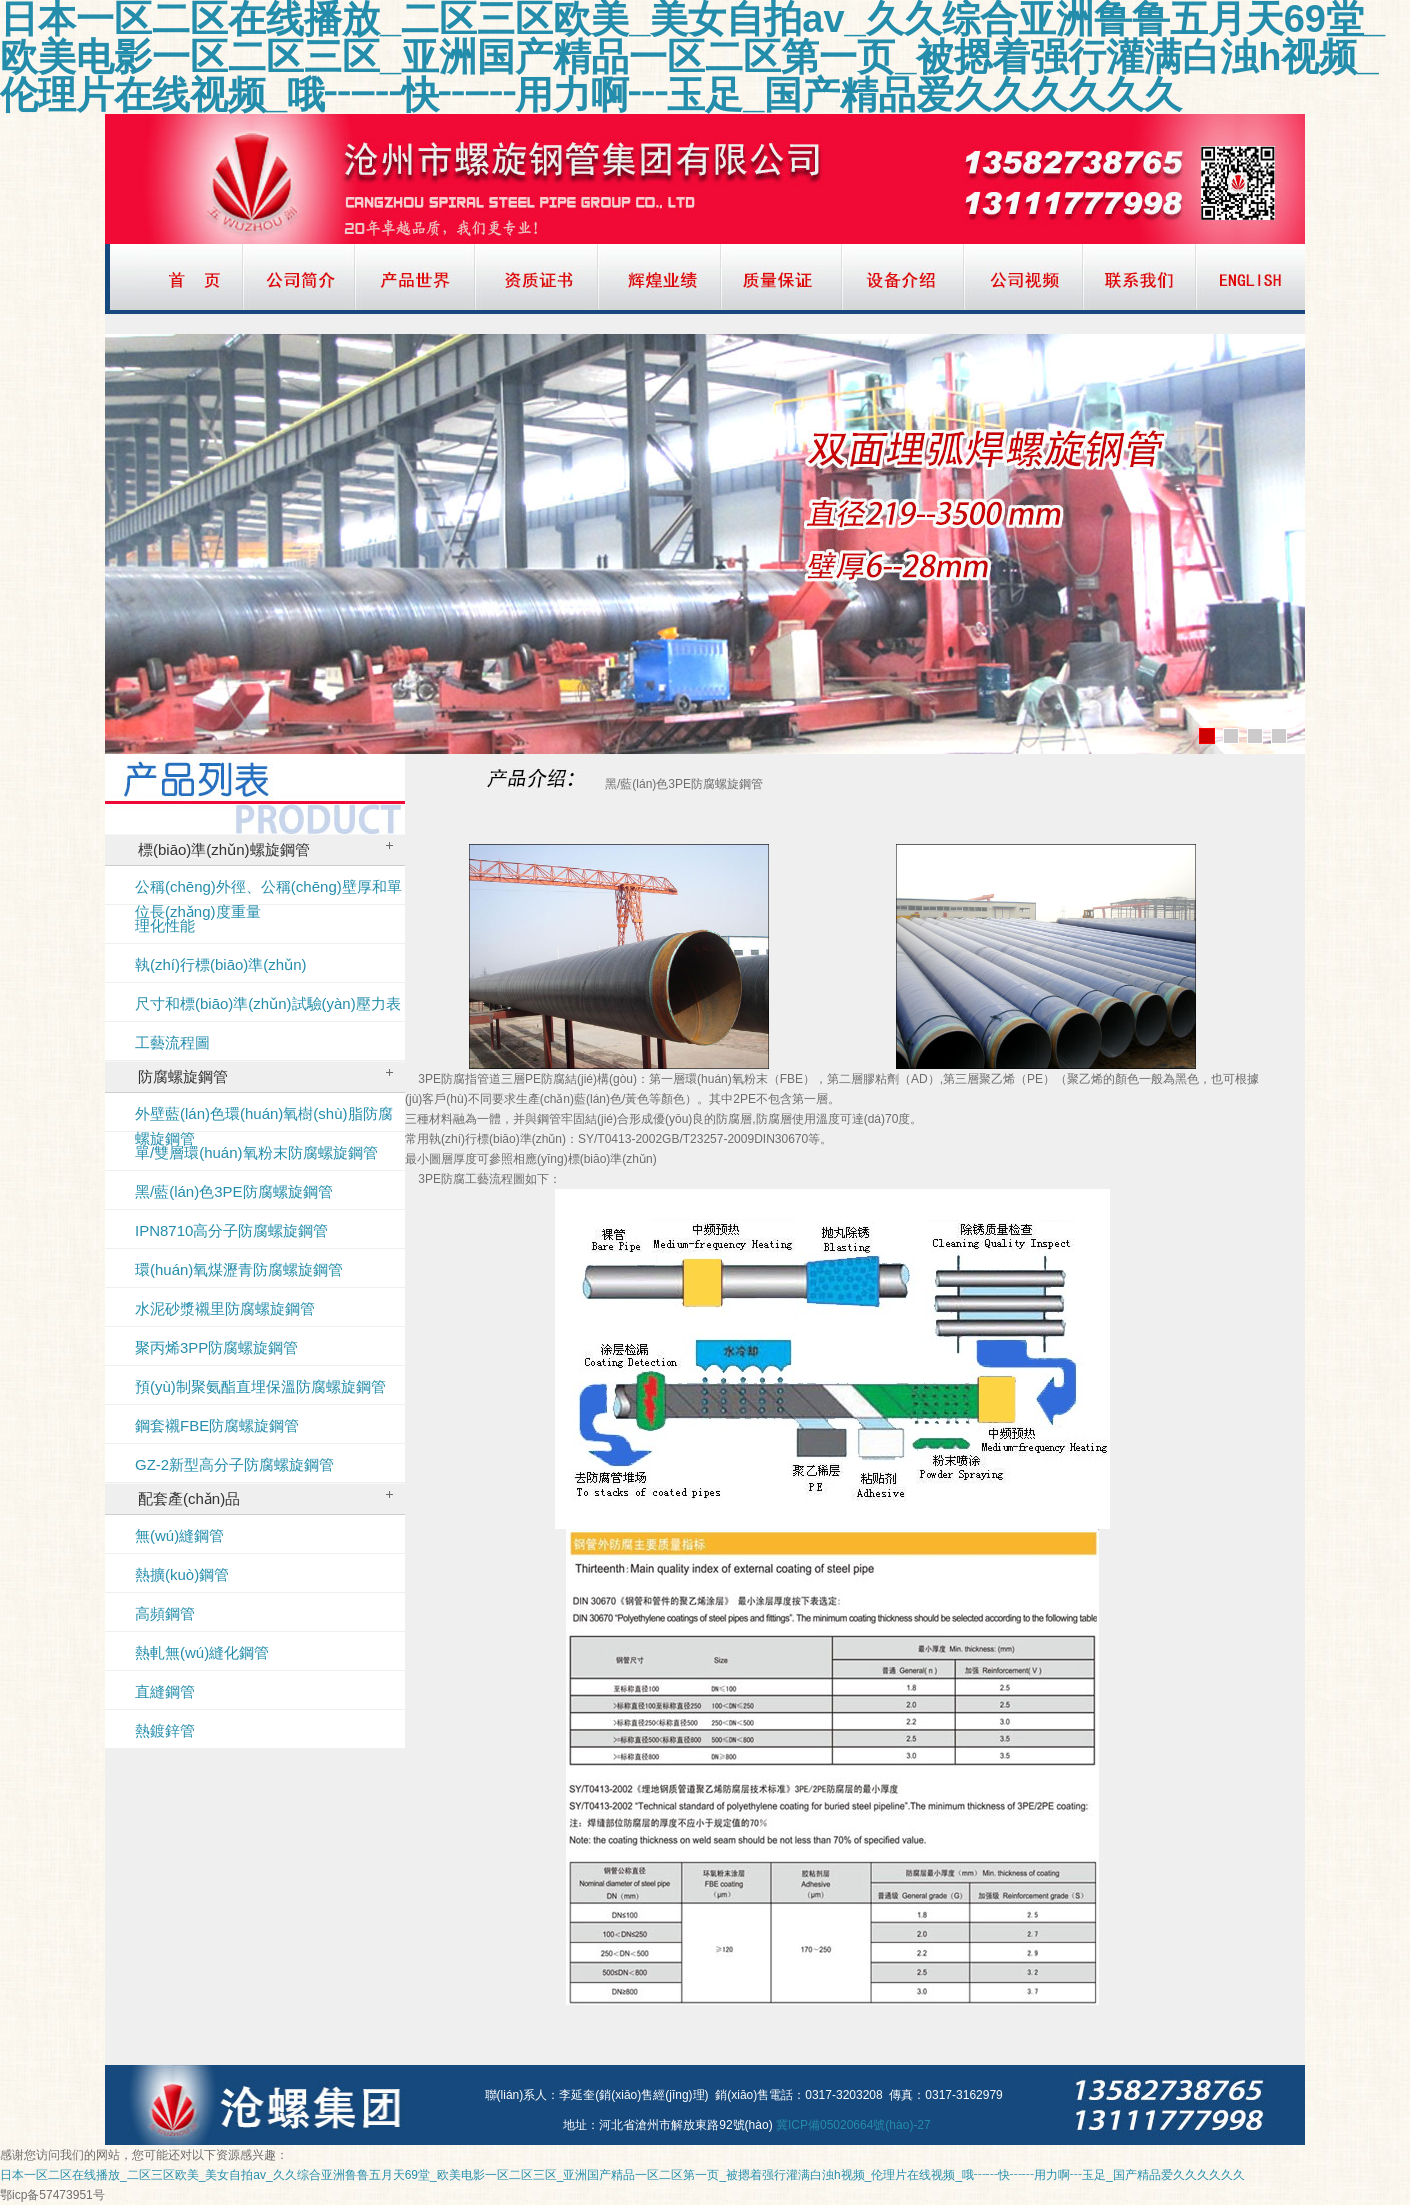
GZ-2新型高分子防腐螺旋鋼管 (234, 1464)
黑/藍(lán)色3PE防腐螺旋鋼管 (234, 1191)
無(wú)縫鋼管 (179, 1535)
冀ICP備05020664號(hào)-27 (853, 2125)
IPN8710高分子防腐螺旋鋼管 (231, 1230)
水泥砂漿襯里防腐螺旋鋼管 (225, 1308)
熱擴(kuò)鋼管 (182, 1574)
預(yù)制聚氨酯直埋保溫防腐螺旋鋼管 (260, 1386)
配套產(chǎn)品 (265, 1498)
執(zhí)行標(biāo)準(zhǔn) (221, 964)
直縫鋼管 (165, 1691)
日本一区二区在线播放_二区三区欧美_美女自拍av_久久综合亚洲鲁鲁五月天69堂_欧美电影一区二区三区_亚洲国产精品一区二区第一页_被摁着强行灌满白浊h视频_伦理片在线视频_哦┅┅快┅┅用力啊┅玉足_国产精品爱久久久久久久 (622, 2175)
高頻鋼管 (165, 1613)
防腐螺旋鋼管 (265, 1076)
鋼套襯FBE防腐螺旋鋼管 (217, 1425)
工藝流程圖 (172, 1042)
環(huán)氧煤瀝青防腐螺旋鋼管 (239, 1269)
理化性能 (165, 925)
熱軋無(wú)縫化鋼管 (202, 1652)
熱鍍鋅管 (165, 1730)
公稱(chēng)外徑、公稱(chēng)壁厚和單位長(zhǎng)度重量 (268, 891)
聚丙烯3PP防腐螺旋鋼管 (216, 1347)
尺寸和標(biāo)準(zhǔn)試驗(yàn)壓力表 (268, 1003)
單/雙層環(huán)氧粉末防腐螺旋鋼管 (256, 1152)
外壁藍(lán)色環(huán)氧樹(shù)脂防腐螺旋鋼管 (264, 1118)
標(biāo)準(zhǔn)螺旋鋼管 (265, 849)
